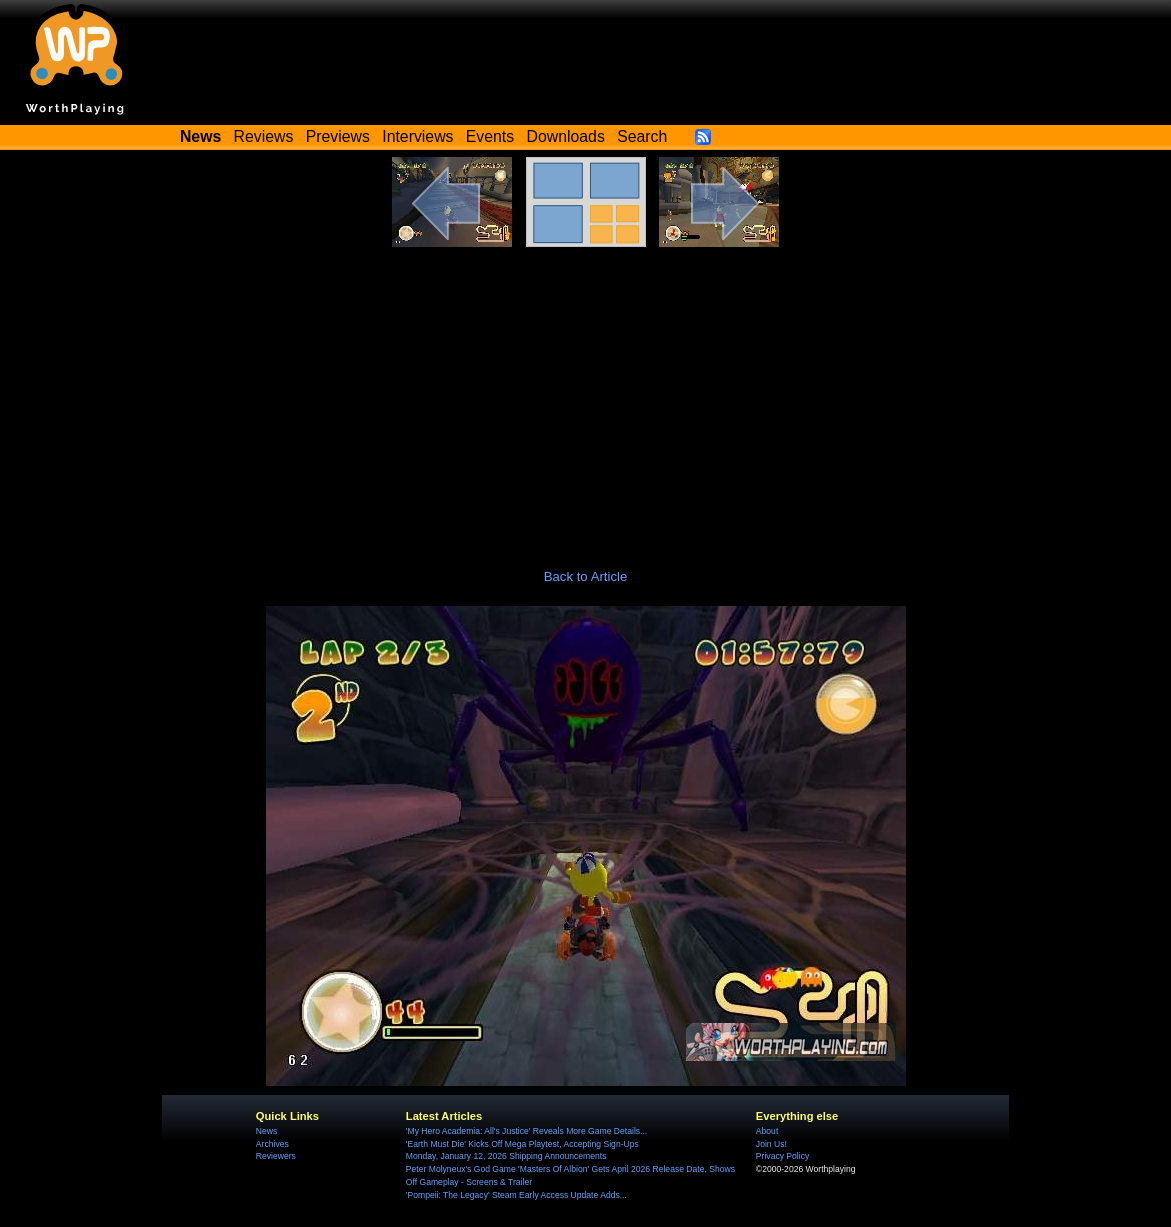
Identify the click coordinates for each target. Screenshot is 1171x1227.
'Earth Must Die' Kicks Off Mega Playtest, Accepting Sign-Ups (522, 1144)
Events (490, 136)
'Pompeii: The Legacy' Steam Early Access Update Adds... (516, 1195)
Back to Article (586, 576)
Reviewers (276, 1156)
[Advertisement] (585, 397)
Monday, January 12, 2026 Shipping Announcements (506, 1156)
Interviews (417, 136)
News (266, 1131)
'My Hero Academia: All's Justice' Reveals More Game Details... (526, 1131)
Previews (338, 136)
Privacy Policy (782, 1156)
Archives (272, 1144)
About (767, 1131)
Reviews (264, 136)
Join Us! (771, 1144)
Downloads (566, 136)
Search (642, 136)
